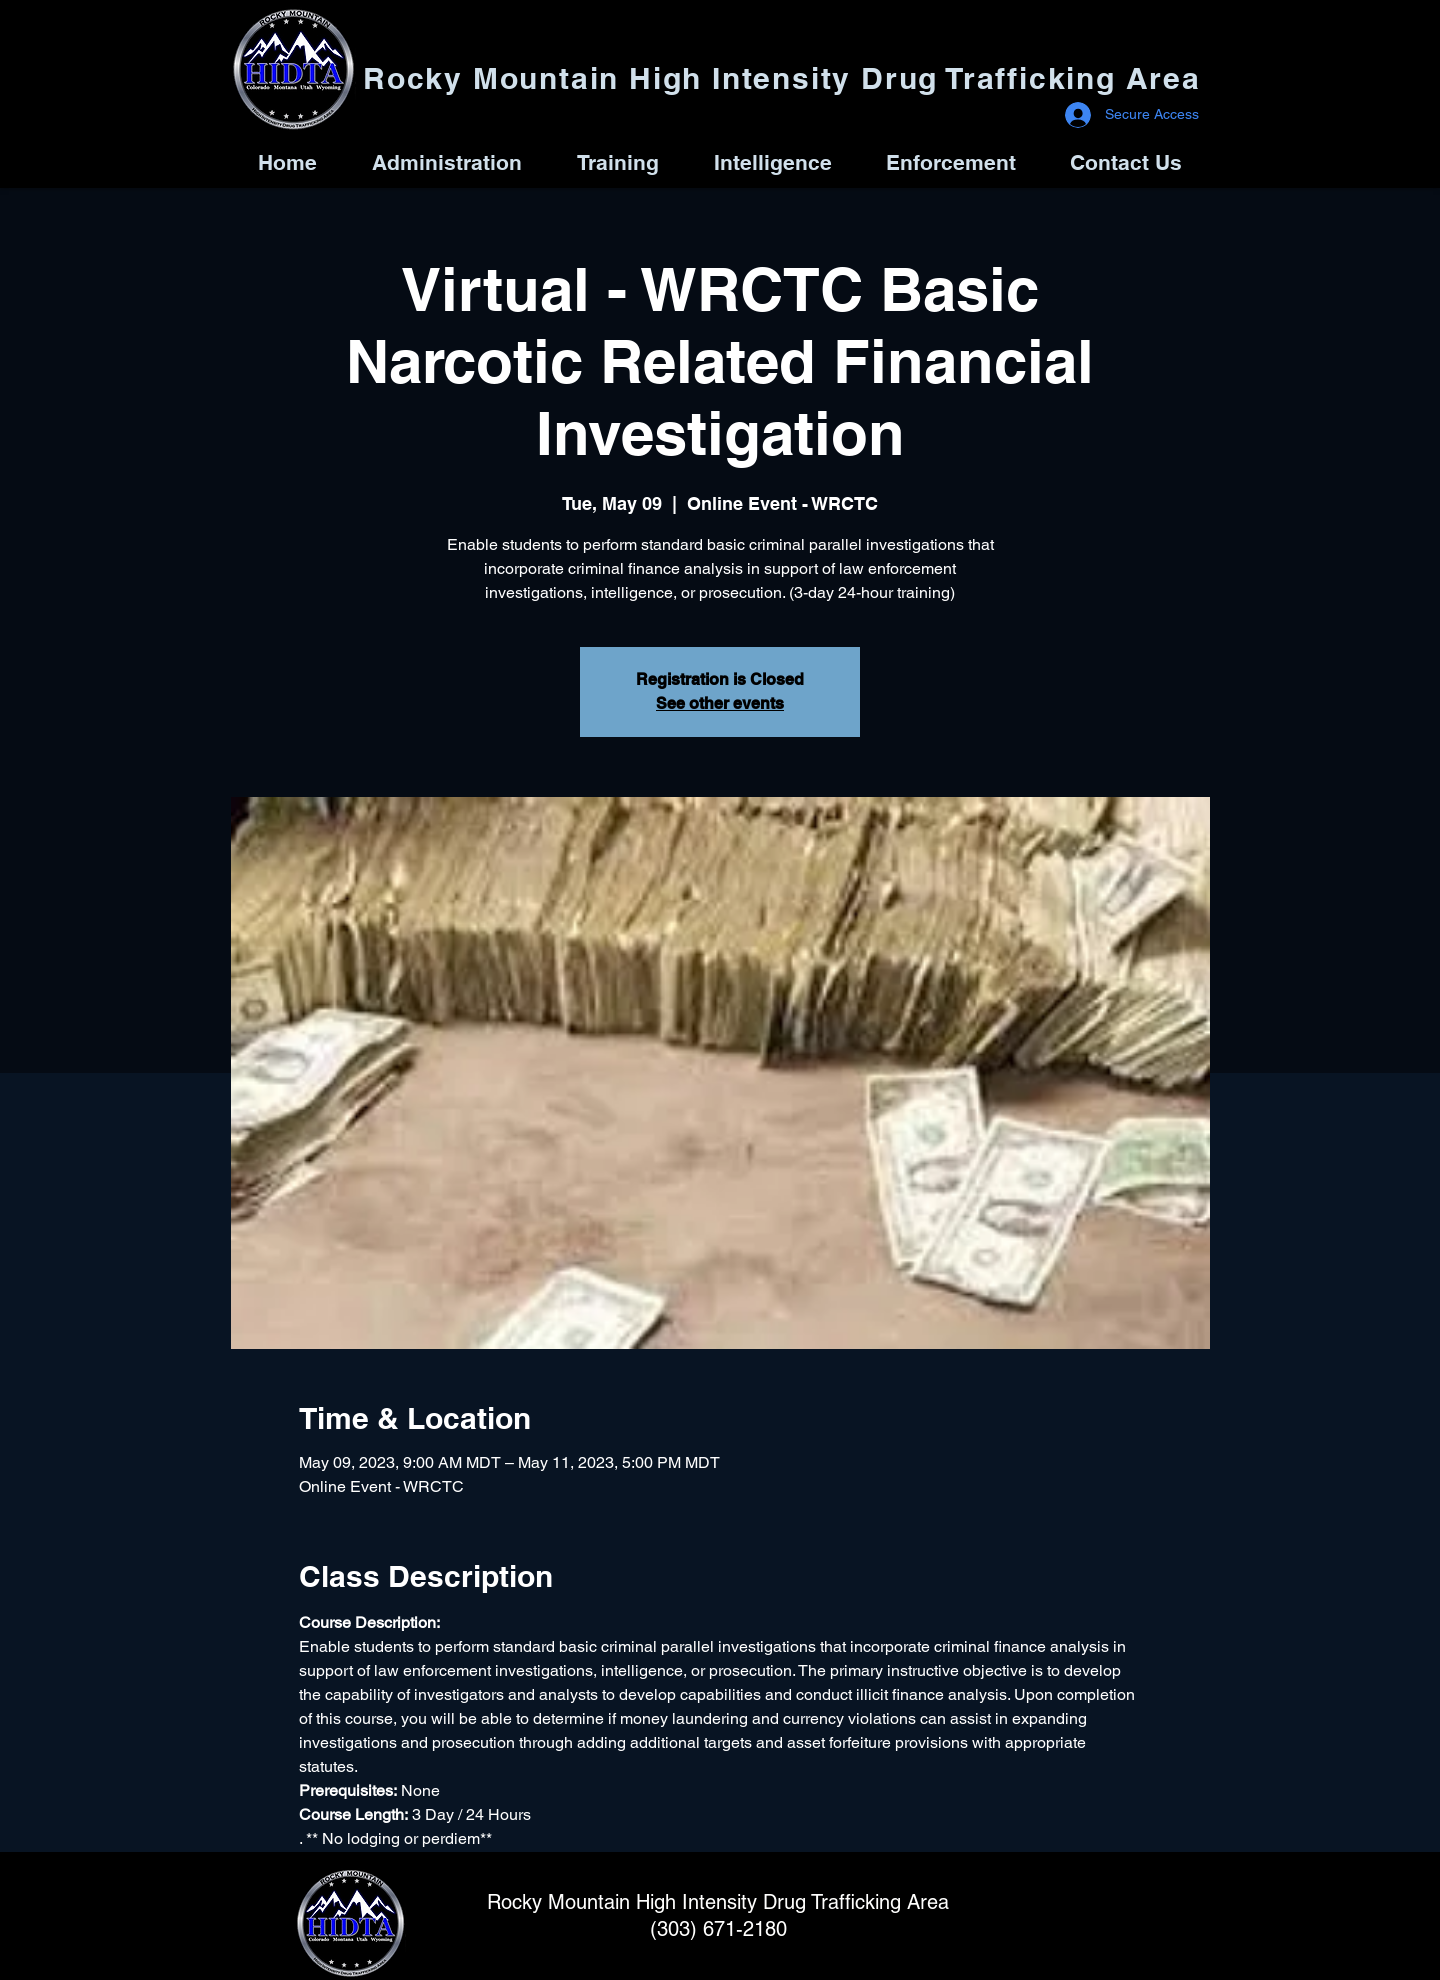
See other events (720, 703)
